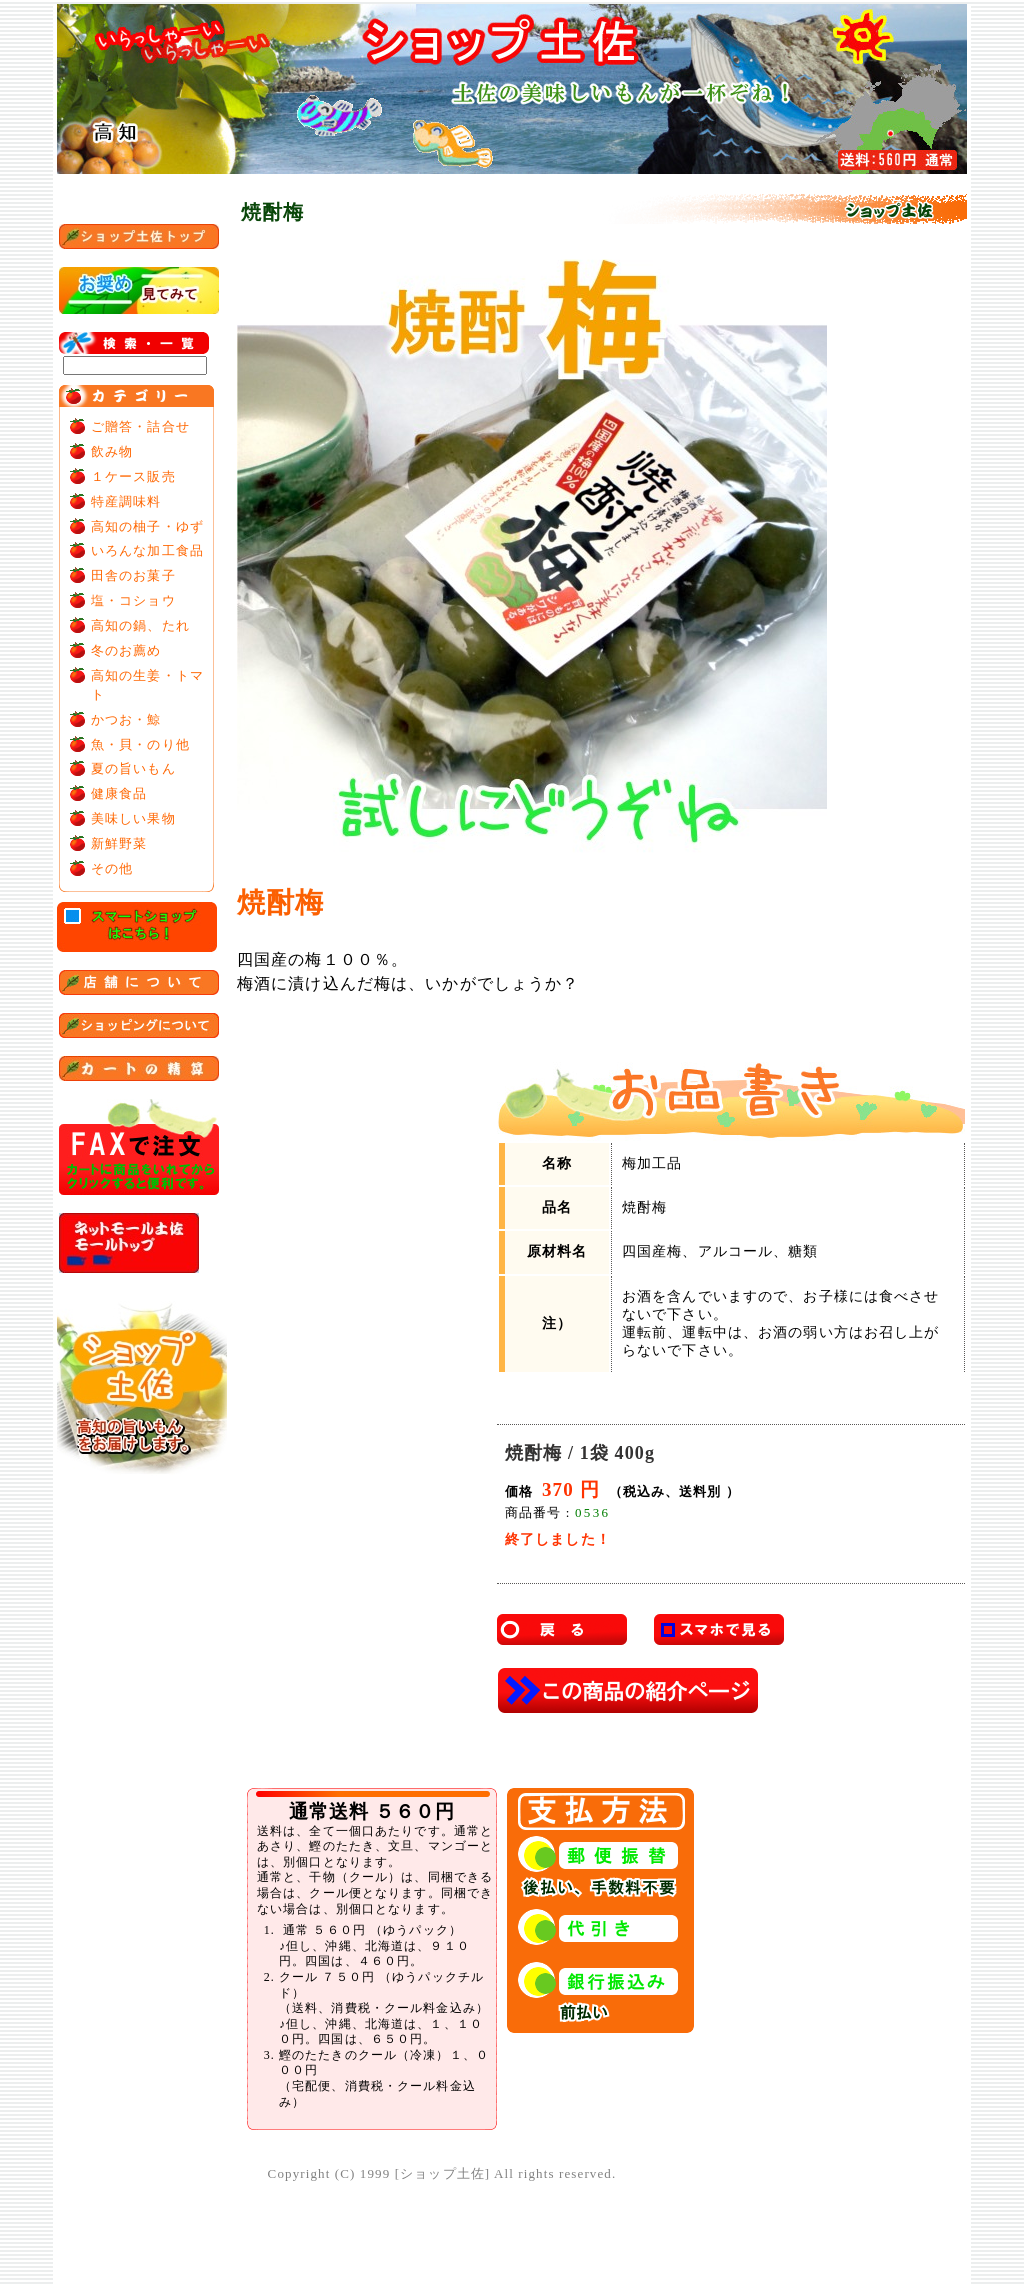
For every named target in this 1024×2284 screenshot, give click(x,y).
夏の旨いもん (133, 768)
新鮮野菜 (119, 843)
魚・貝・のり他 (140, 744)
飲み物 (112, 451)
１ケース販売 (133, 476)
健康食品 (119, 793)
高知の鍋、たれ (140, 625)
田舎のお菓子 (133, 575)
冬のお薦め (126, 650)
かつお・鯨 (126, 719)
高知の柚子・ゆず (147, 526)
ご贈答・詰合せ (140, 426)
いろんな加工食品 (147, 550)
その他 (112, 868)
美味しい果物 (133, 818)
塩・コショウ (133, 600)
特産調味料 (126, 501)
